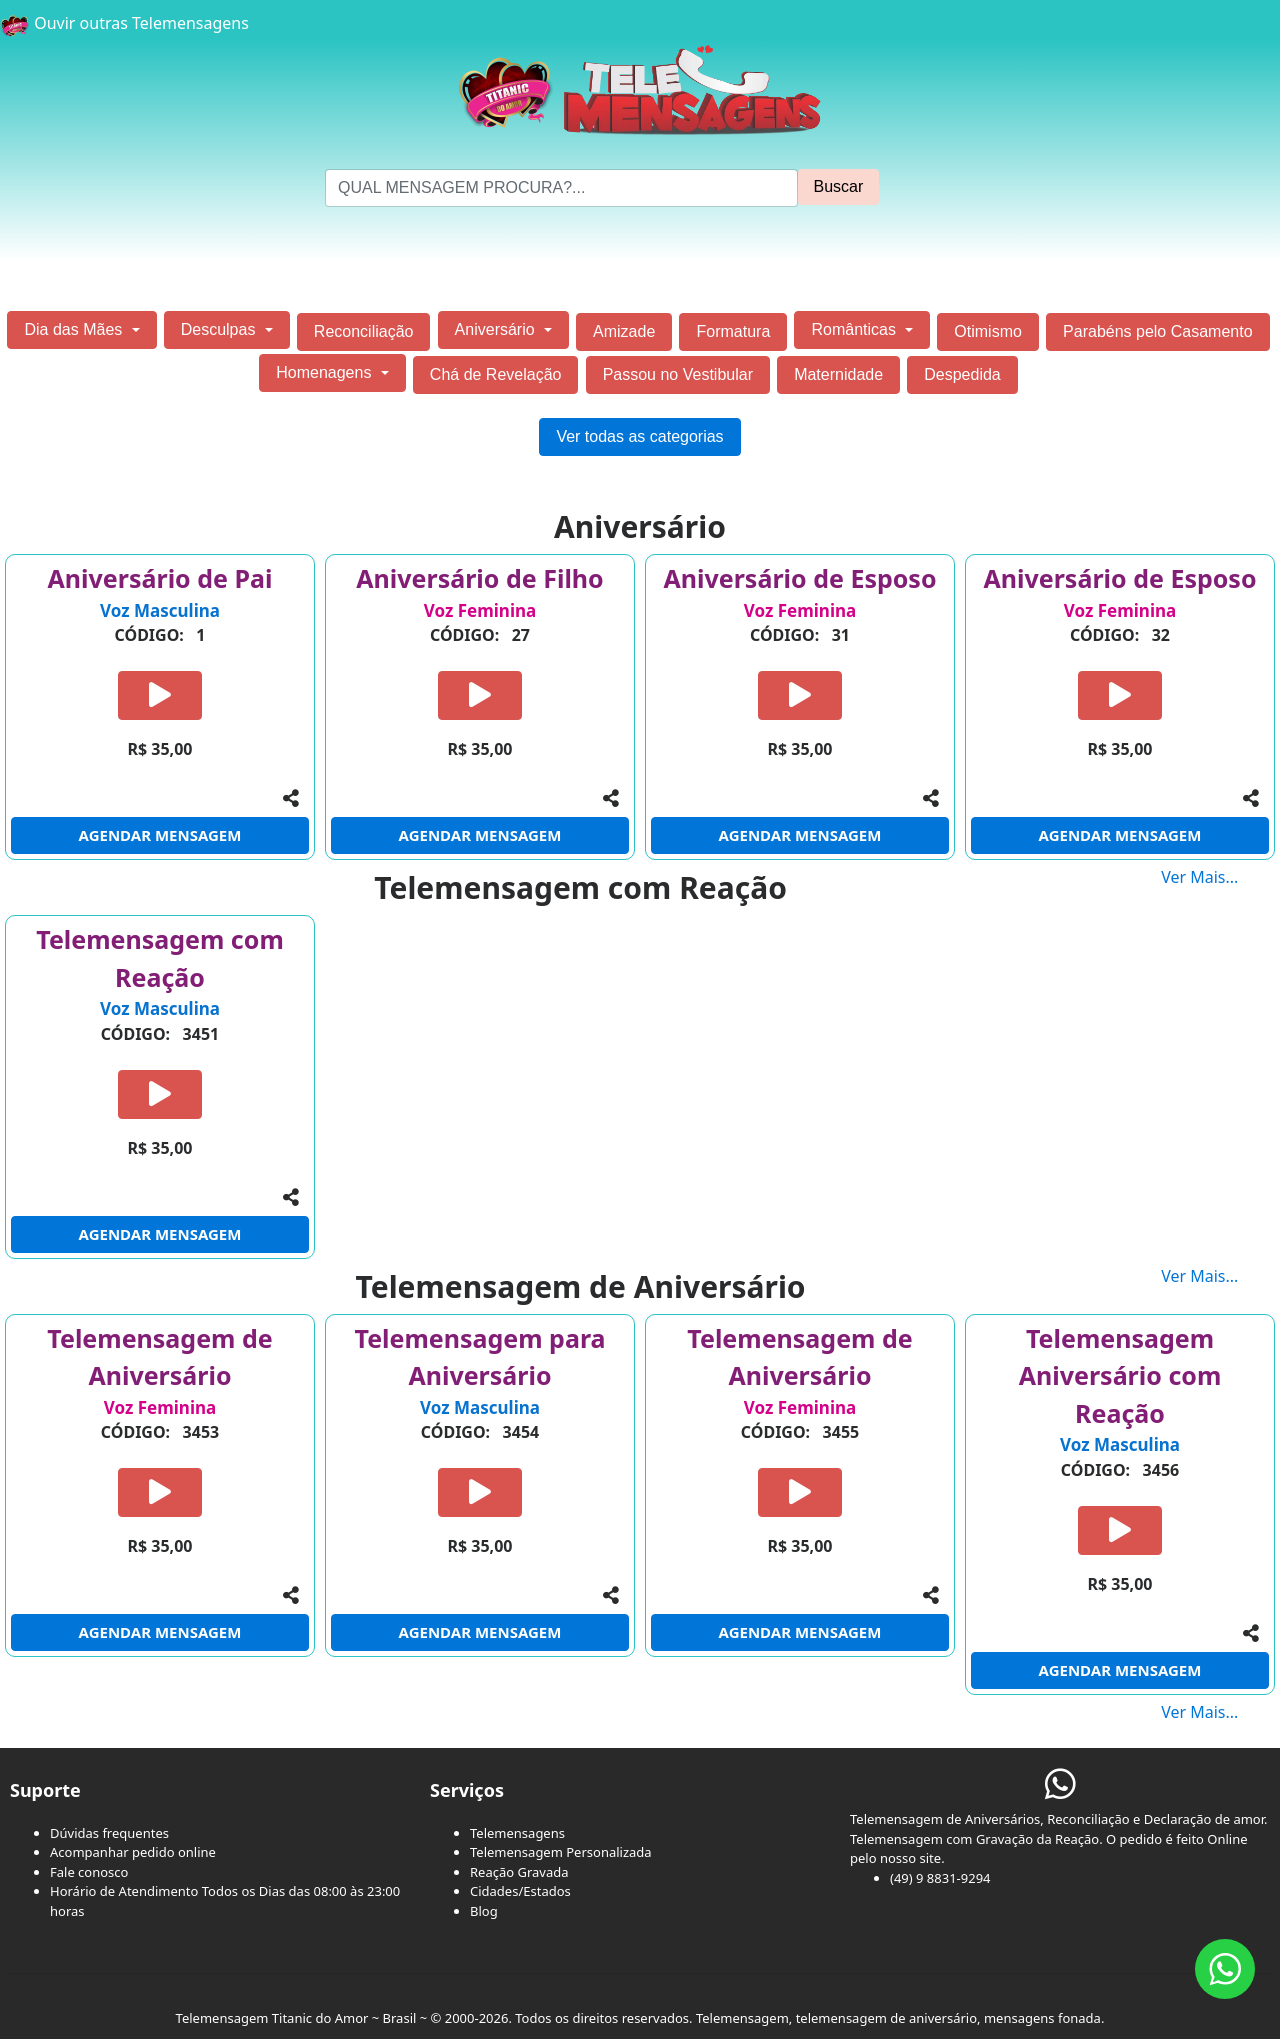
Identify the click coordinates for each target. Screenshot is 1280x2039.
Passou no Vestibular (678, 374)
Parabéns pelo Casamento (1157, 331)
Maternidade (838, 374)
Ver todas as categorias (639, 436)
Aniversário (497, 329)
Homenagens (326, 372)
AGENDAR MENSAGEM (160, 835)
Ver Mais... (1220, 877)
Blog (484, 1911)
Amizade (624, 331)
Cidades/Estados (520, 1891)
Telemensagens (517, 1833)
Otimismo (988, 331)
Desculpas (220, 329)
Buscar (839, 186)
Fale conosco (89, 1872)
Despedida (962, 374)
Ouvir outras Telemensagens (124, 23)
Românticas (855, 329)
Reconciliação (364, 331)
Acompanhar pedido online (133, 1852)
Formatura (733, 331)
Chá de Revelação (496, 374)
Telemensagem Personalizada (561, 1852)
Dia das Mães (75, 329)
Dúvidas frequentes (109, 1833)
